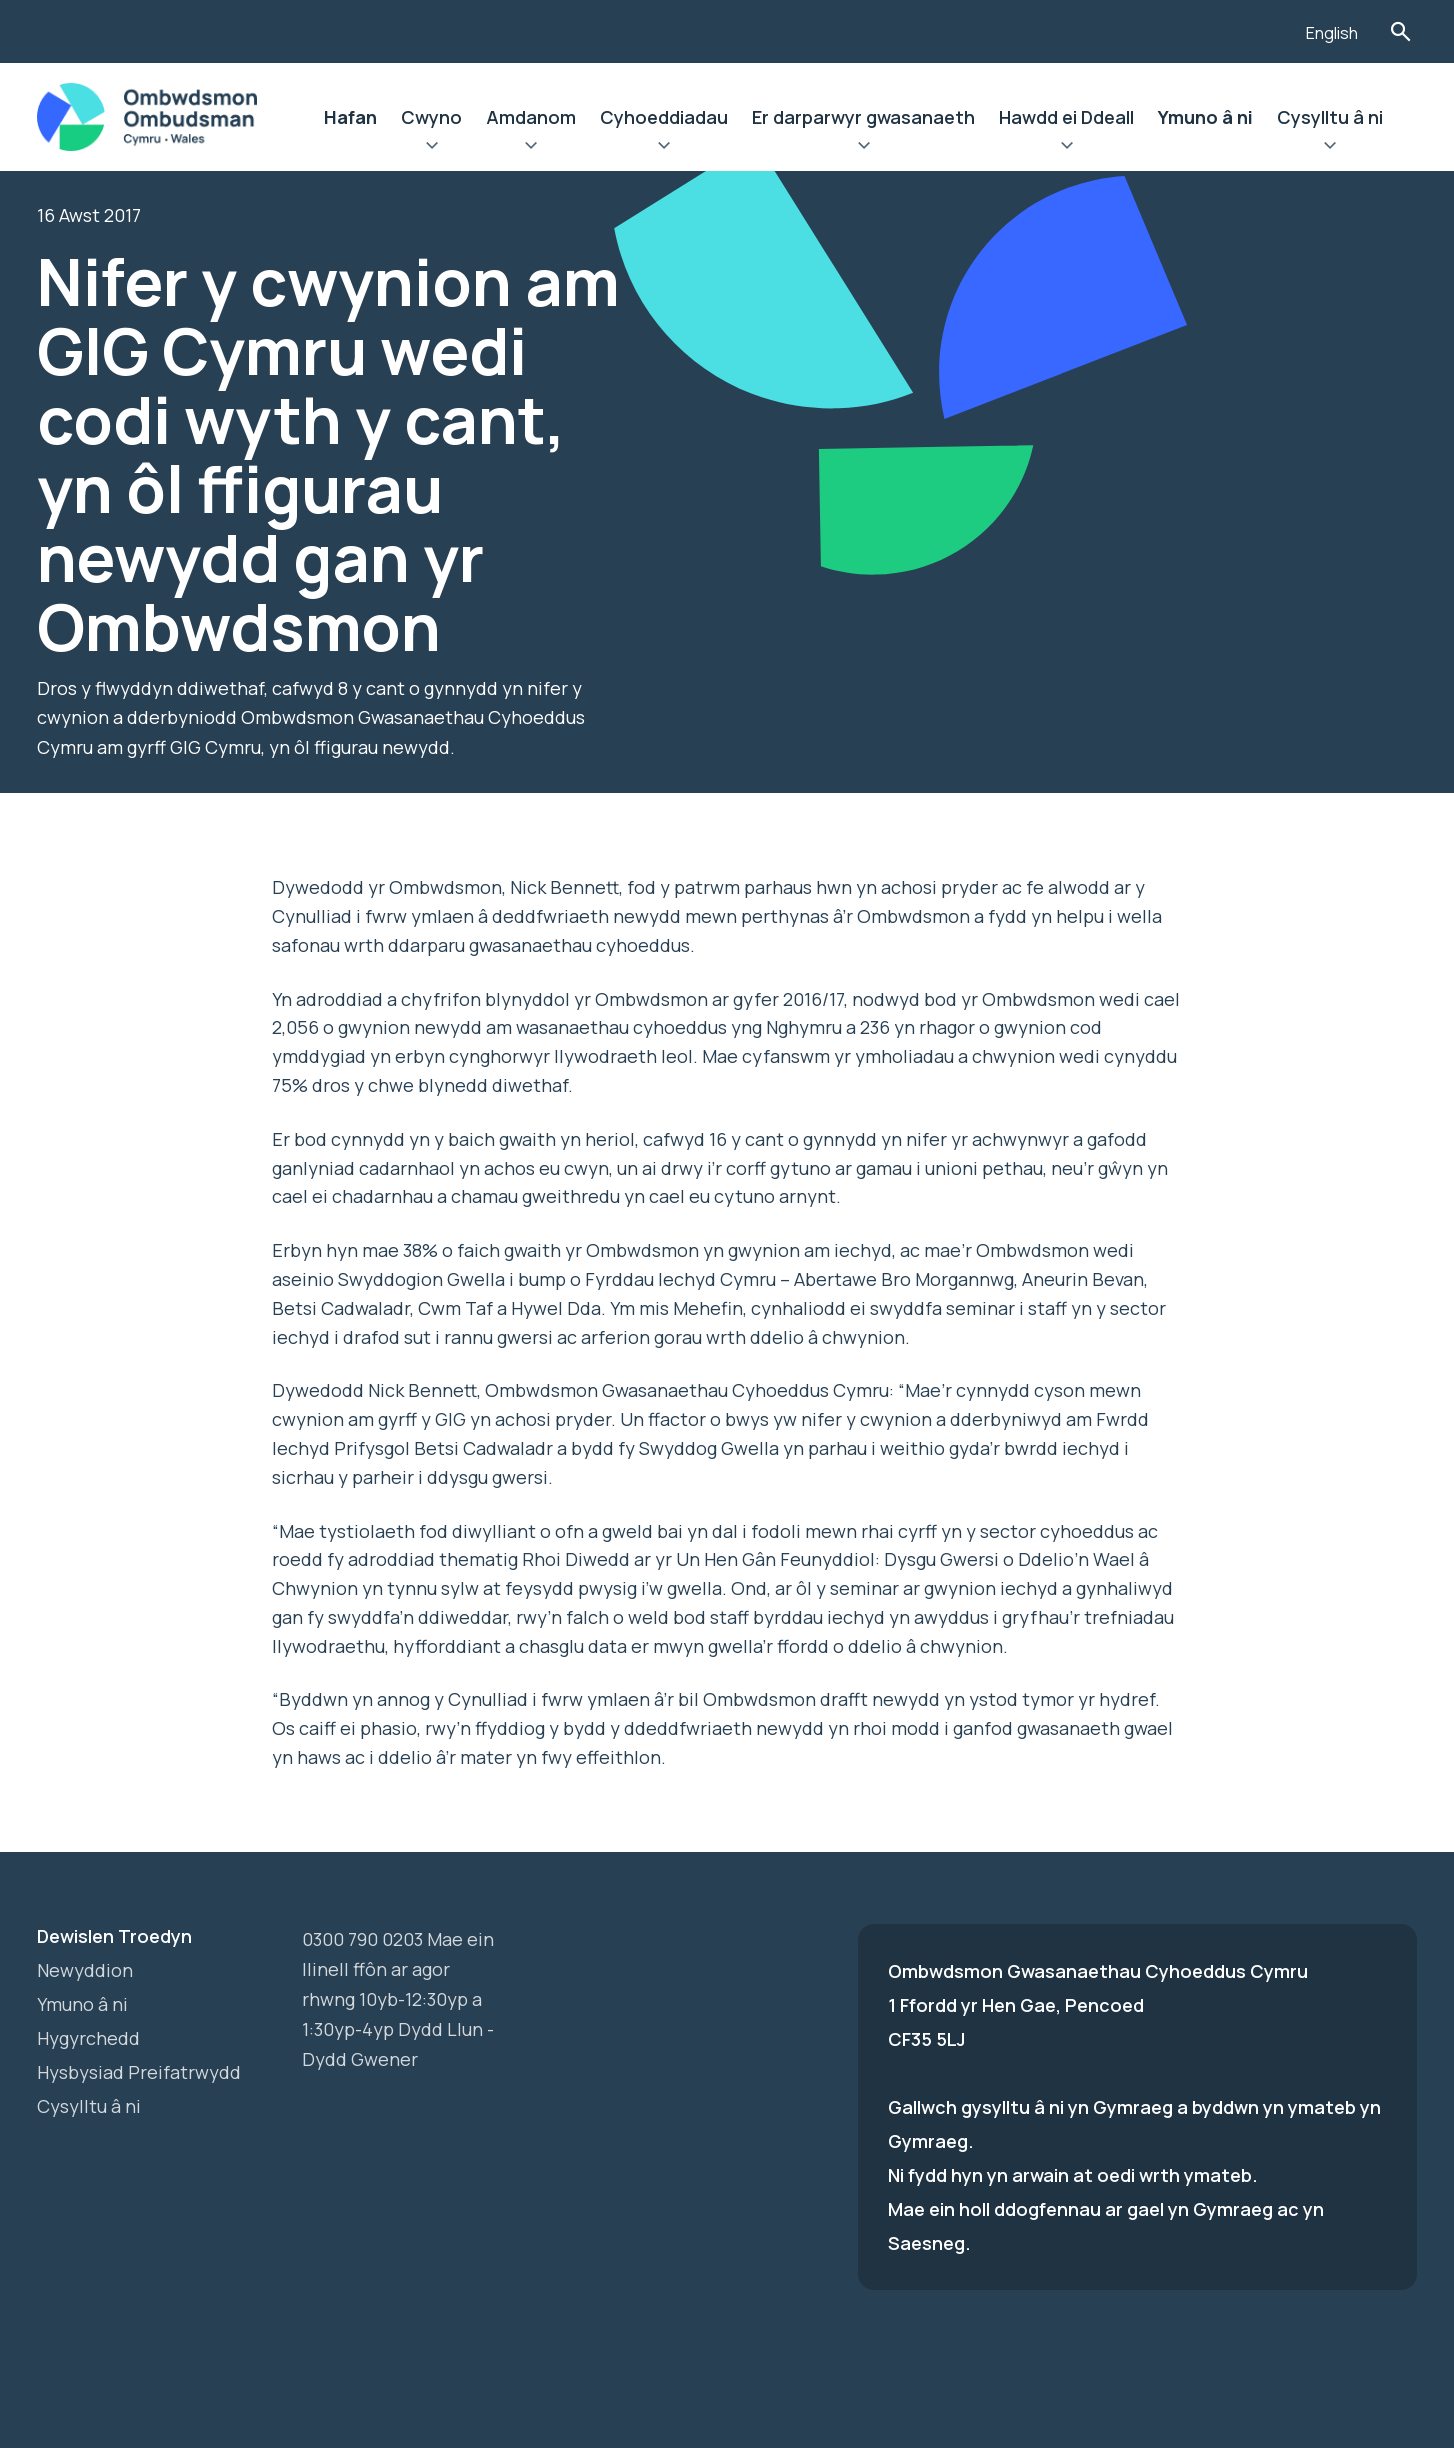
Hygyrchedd (88, 2038)
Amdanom (531, 117)
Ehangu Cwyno (431, 148)
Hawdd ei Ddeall (1066, 117)
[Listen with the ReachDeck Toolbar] (1260, 29)
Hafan (350, 117)
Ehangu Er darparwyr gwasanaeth (863, 148)
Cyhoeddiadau (664, 117)
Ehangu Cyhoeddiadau (664, 148)
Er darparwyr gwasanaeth (863, 117)
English (1332, 33)
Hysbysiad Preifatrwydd (139, 2072)
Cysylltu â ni (1330, 117)
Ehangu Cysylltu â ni (1330, 148)
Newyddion (85, 1970)
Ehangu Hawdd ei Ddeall (1066, 148)
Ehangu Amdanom (531, 148)
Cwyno (431, 117)
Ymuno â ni (1205, 117)
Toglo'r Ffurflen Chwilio (1400, 31)
